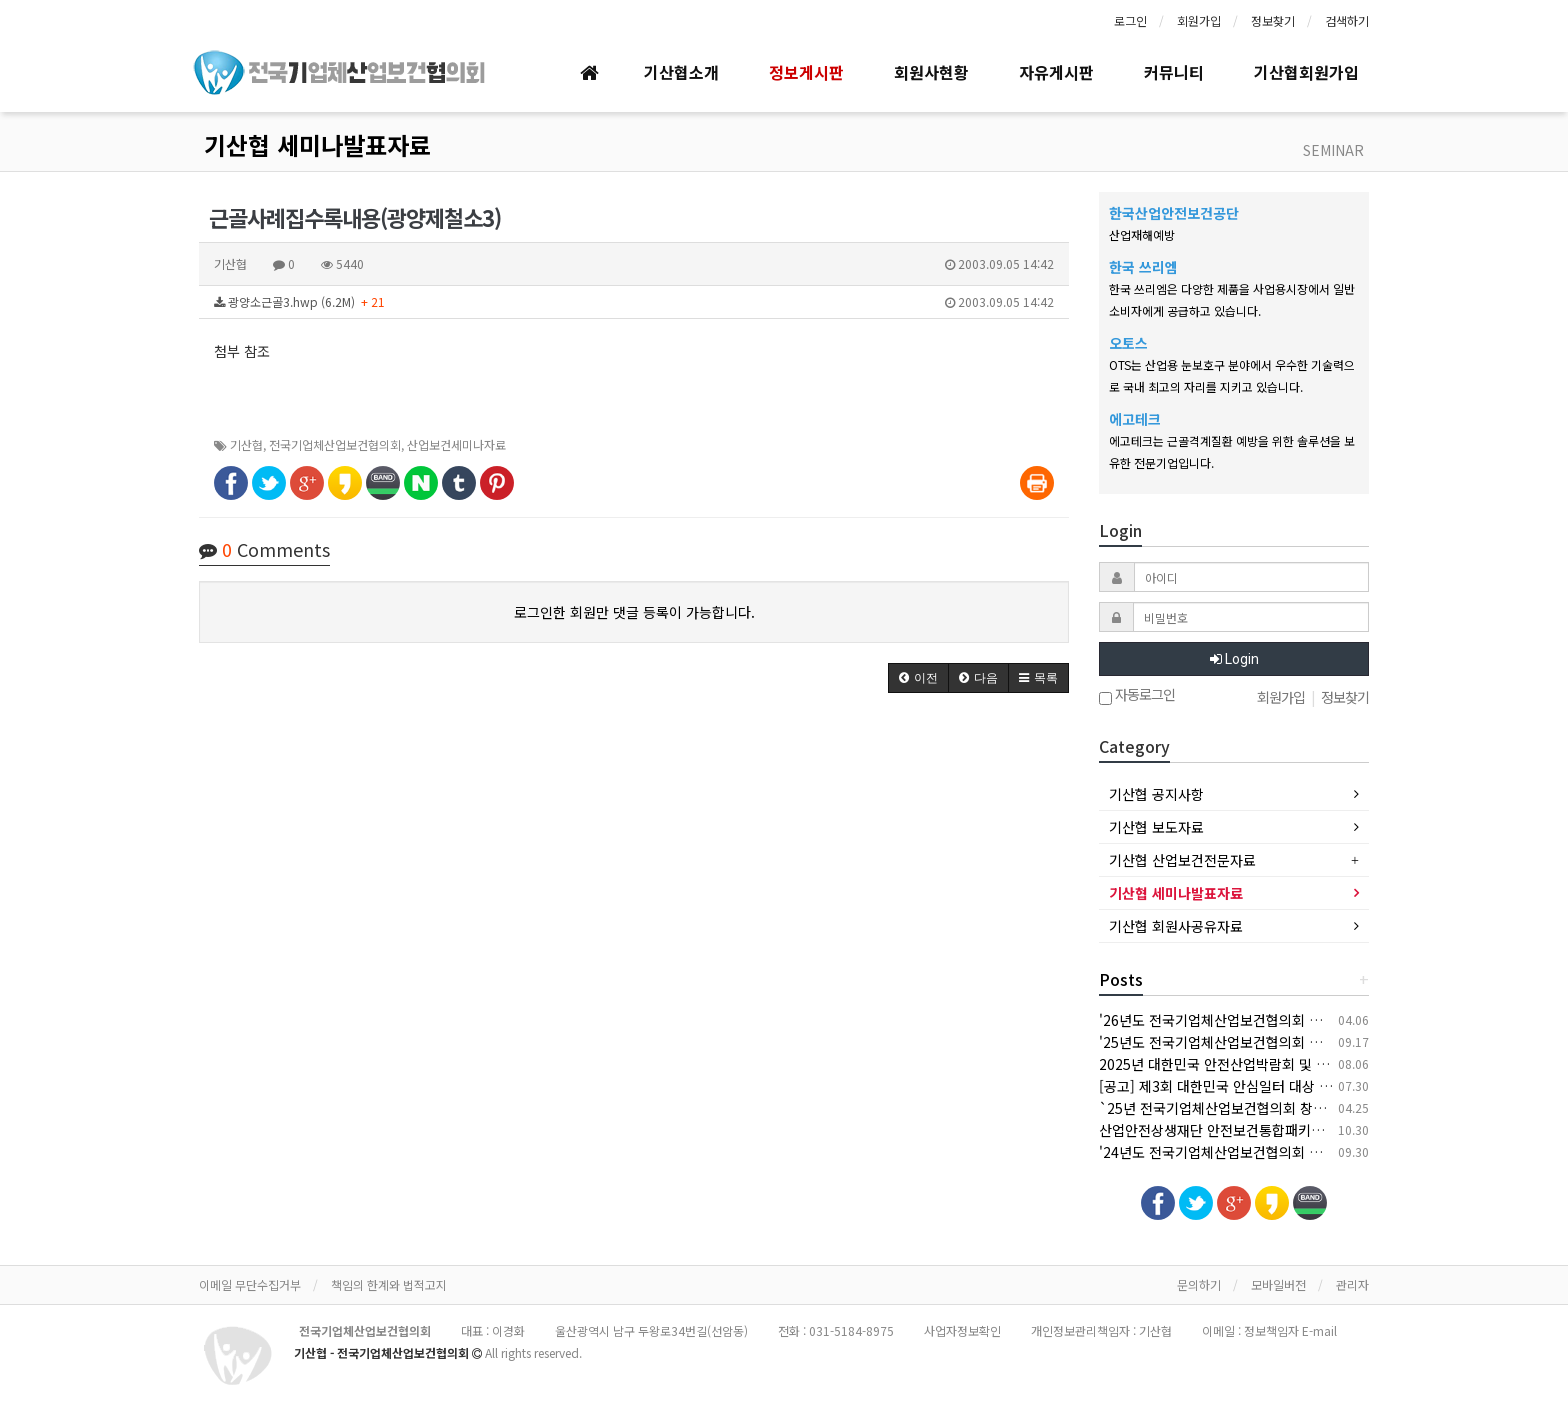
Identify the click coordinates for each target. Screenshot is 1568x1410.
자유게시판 (1056, 72)
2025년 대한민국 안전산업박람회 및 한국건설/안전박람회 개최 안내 (1299, 1064)
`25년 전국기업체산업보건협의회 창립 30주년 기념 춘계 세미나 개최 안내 (1317, 1108)
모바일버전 (1278, 1284)
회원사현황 (931, 72)
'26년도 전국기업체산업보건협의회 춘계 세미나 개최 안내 (1268, 1020)
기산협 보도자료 (1156, 827)
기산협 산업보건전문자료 (1182, 860)
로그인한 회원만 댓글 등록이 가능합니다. (634, 612)
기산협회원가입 (1306, 72)
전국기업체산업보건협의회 (335, 444)
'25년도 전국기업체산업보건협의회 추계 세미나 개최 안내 (1268, 1042)
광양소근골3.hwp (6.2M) (634, 302)
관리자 (1352, 1284)
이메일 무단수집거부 (250, 1284)
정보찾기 (1273, 20)
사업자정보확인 (962, 1330)
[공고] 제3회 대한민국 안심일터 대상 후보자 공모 (1243, 1086)
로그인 (1130, 20)
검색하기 (1347, 20)
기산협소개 (681, 72)
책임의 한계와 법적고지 (389, 1284)
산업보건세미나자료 (456, 444)
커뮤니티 (1174, 72)
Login (1234, 659)
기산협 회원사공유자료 (1176, 926)
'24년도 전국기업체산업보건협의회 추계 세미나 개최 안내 (1268, 1152)
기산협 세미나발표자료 (317, 144)
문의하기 (1199, 1284)
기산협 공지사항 (1156, 794)
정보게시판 (806, 72)
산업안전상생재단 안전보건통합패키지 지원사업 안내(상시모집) (1285, 1130)
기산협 (246, 444)
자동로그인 (1137, 696)
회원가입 (1199, 20)
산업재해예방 (1142, 234)
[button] (918, 678)
